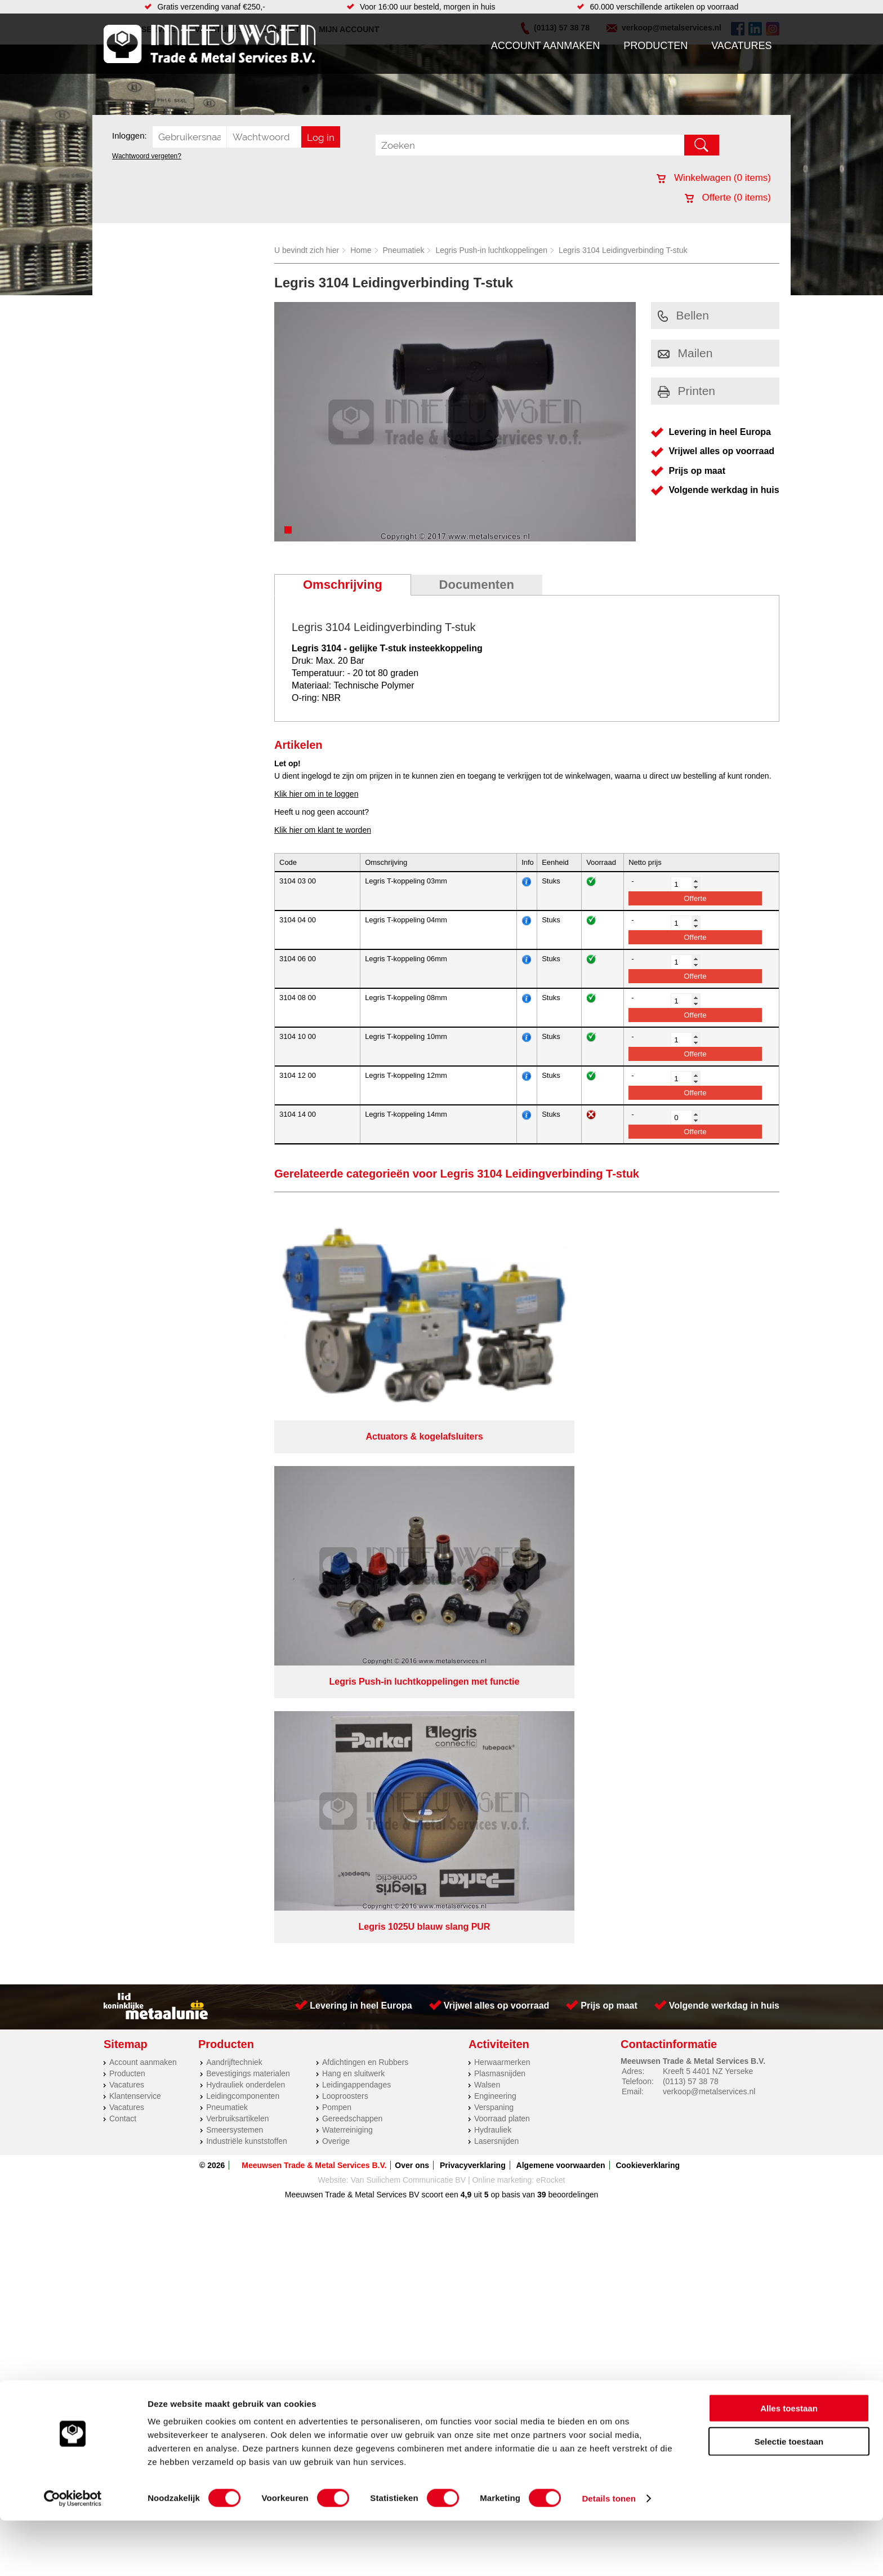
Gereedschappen (352, 1544)
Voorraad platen (502, 1544)
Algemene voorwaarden (560, 1591)
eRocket (550, 1606)
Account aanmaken (545, 45)
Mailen (685, 353)
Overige (336, 1567)
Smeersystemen (234, 1556)
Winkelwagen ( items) (714, 177)
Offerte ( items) (728, 197)
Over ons (412, 1591)
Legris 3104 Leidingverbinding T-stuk (623, 250)
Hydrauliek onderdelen (245, 1511)
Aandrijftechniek (234, 1488)
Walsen (487, 1511)
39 (541, 1620)
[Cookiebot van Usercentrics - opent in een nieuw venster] (73, 2554)
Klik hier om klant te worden (322, 829)
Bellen (683, 315)
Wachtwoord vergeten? (146, 156)
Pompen (336, 1533)
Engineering (495, 1522)
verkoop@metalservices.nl (709, 1517)
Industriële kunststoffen (246, 1567)
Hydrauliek (492, 1556)
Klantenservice (135, 1522)
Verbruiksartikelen (237, 1544)
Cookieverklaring (648, 1591)
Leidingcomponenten (242, 1522)
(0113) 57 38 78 (691, 1507)
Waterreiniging (347, 1556)
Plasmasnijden (499, 1499)
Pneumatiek (404, 250)
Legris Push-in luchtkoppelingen (491, 250)
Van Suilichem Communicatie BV (408, 1606)
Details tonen (608, 2554)
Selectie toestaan (789, 2497)
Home (360, 250)
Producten (655, 45)
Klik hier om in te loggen (316, 793)
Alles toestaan (789, 2463)
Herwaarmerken (502, 1488)
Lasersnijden (496, 1567)
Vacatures (741, 45)
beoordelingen (572, 1620)
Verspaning (494, 1533)
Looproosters (345, 1522)
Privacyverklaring (473, 1591)
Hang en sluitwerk (353, 1499)
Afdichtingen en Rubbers (365, 1488)
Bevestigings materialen (248, 1499)
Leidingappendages (356, 1511)
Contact (122, 1544)
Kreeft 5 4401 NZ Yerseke (708, 1497)
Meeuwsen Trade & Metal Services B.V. (314, 1591)
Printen (687, 390)
